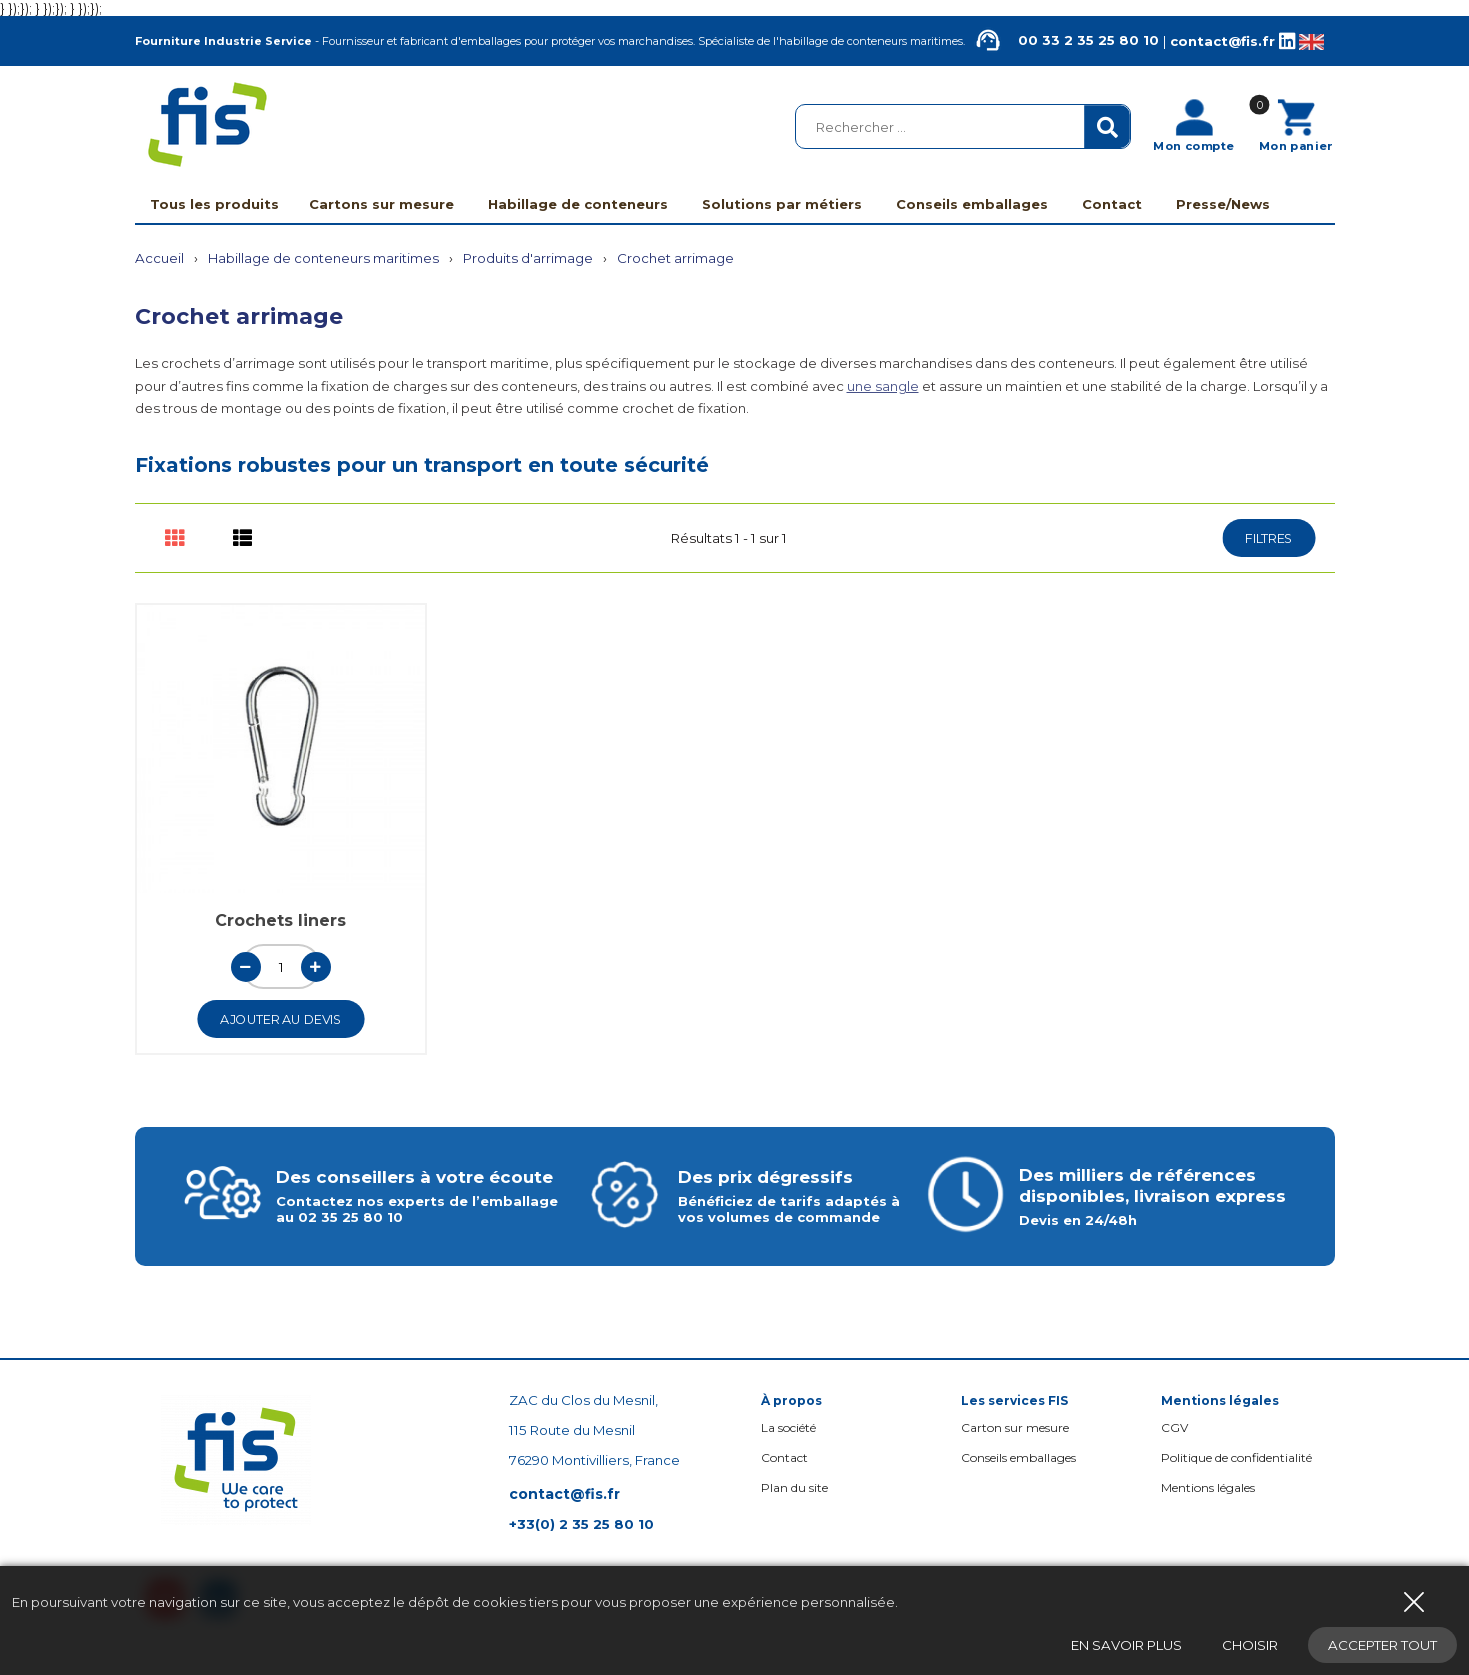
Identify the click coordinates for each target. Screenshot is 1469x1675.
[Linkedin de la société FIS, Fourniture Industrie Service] (1287, 41)
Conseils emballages (972, 204)
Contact (1112, 204)
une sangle (883, 386)
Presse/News (1223, 204)
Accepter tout (1382, 1645)
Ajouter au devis (281, 1019)
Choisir (1250, 1645)
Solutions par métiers (782, 204)
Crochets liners (280, 920)
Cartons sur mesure (381, 204)
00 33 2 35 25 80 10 (1063, 41)
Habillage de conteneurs (578, 204)
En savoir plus (1126, 1645)
